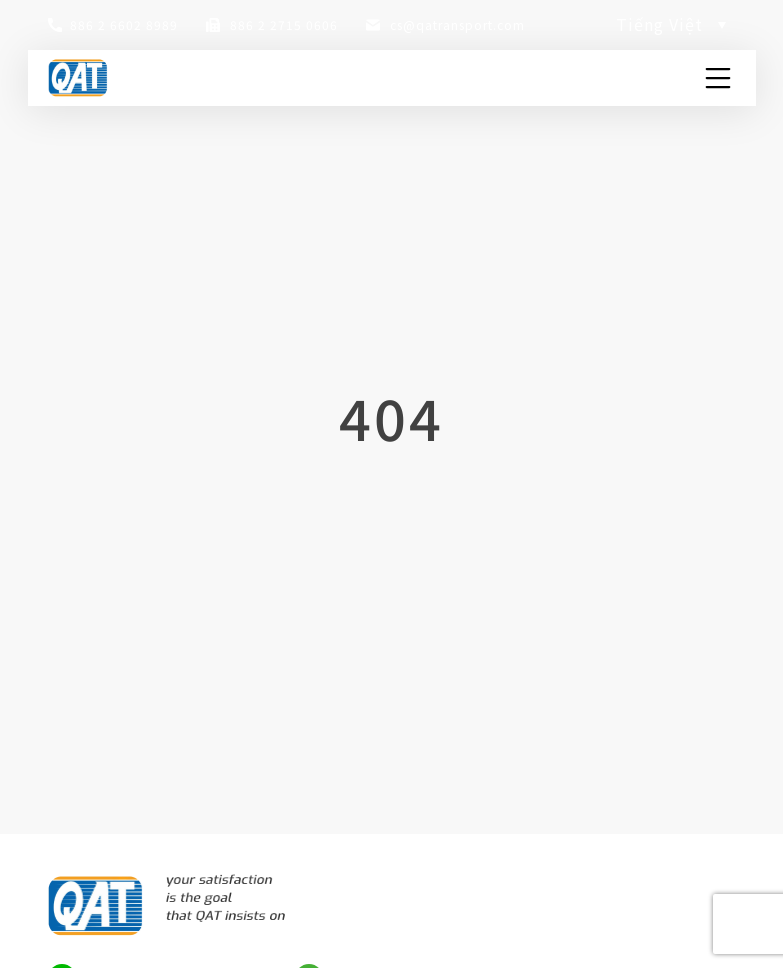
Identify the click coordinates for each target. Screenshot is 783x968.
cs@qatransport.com (457, 24)
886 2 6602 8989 (124, 24)
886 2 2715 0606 (284, 24)
